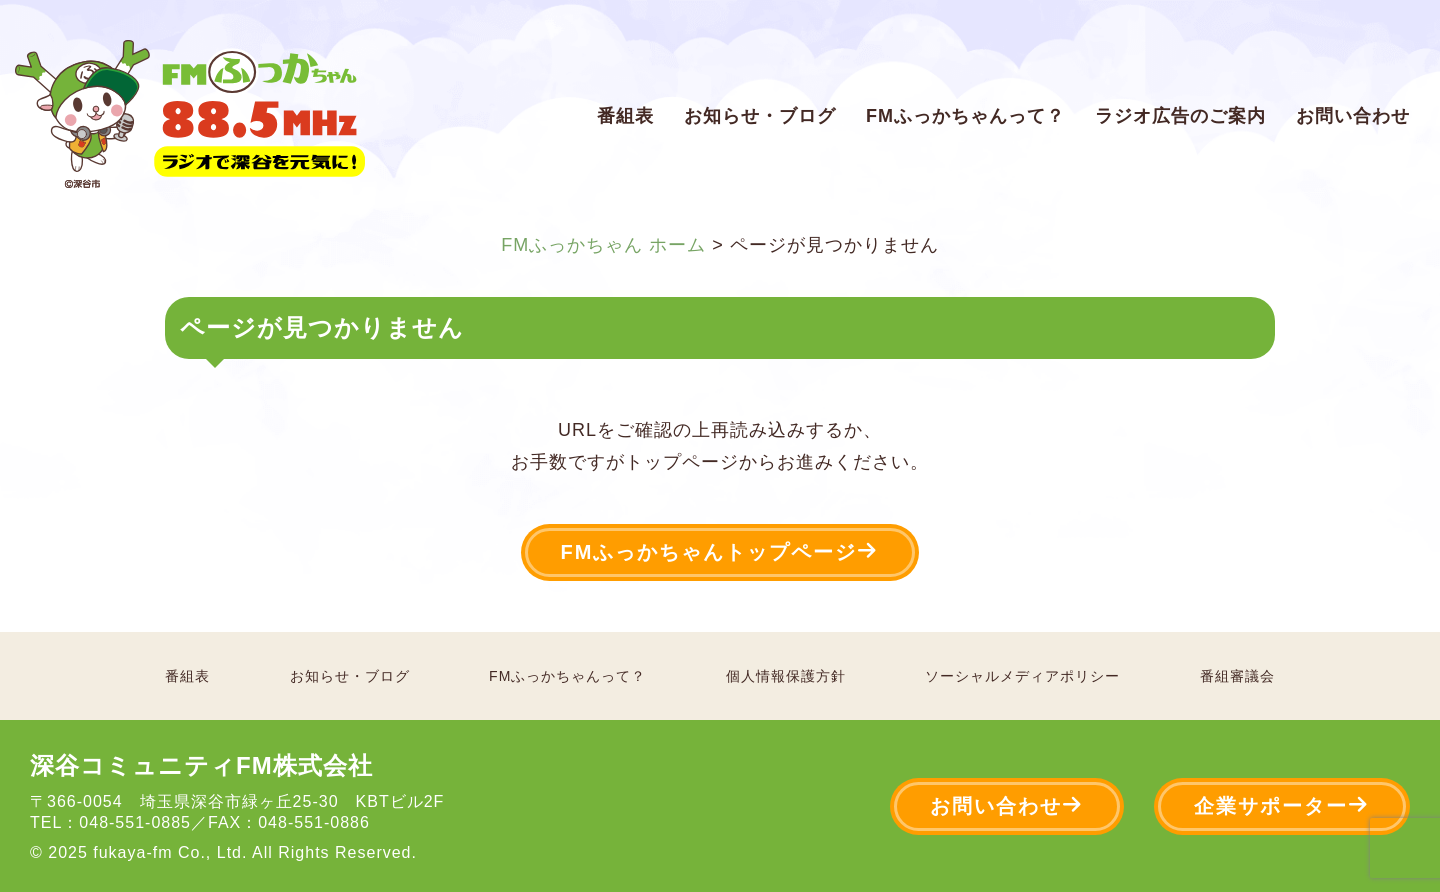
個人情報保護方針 (786, 676)
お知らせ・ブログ (760, 116)
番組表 (625, 116)
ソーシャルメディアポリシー (1022, 676)
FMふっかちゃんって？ (965, 116)
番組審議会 (1237, 676)
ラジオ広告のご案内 (1180, 116)
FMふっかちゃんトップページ (720, 551)
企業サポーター (1282, 805)
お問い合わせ (1353, 116)
